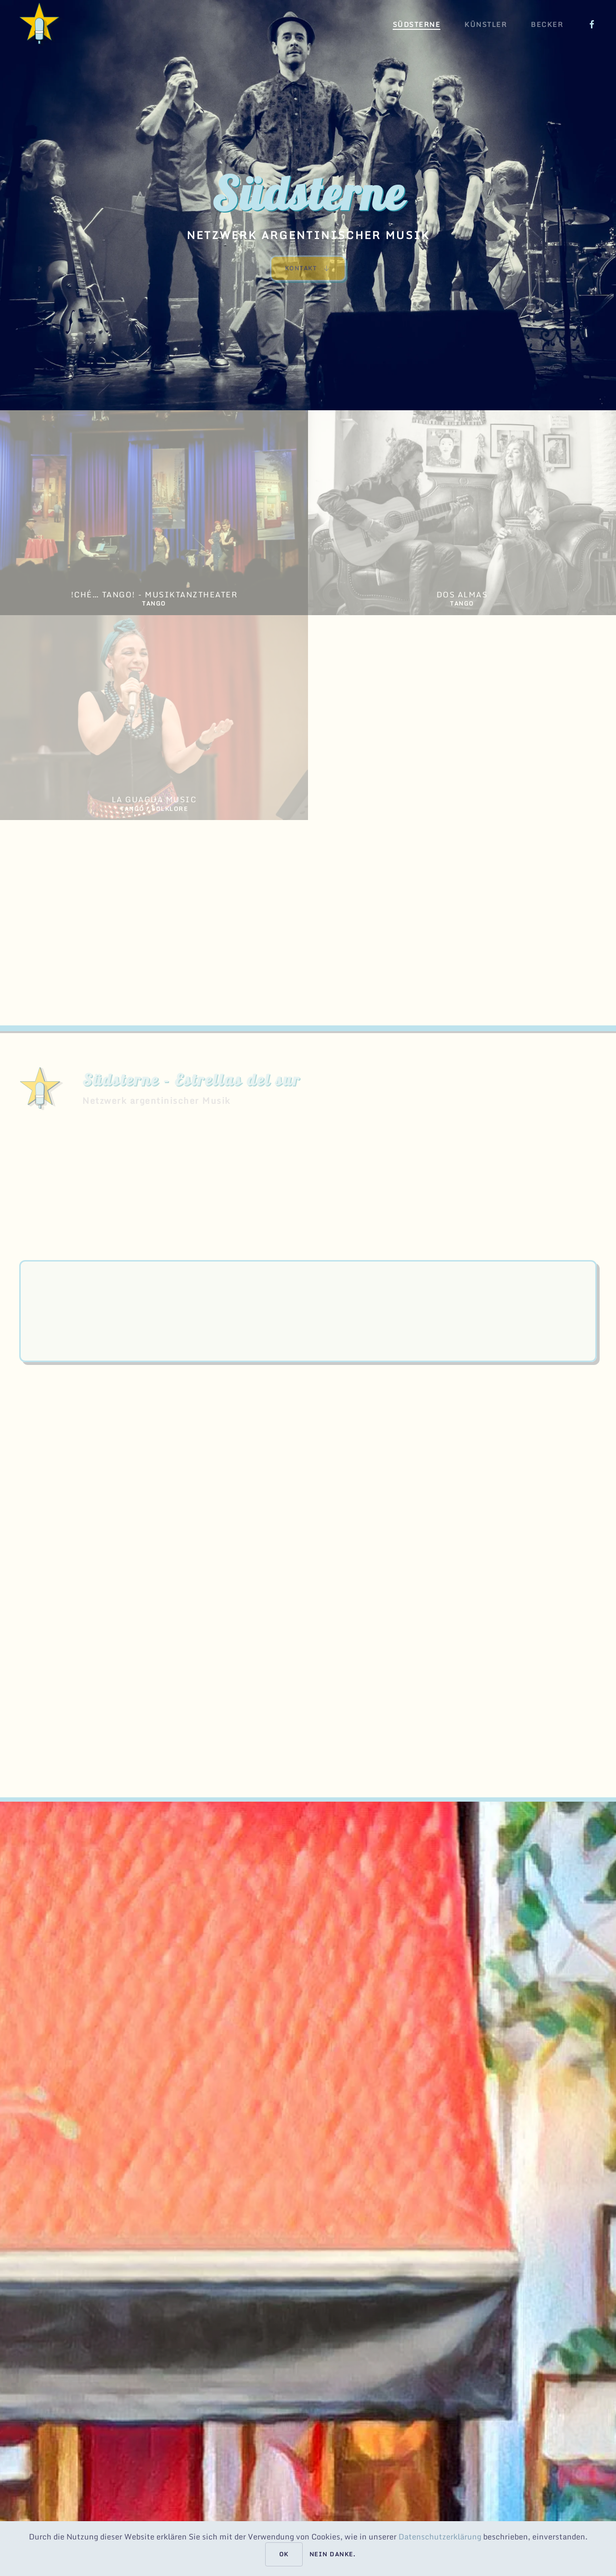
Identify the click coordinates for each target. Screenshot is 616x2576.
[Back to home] (41, 24)
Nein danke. (332, 2554)
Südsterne (417, 24)
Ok (284, 2554)
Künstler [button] (485, 24)
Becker (547, 24)
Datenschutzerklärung (440, 2536)
